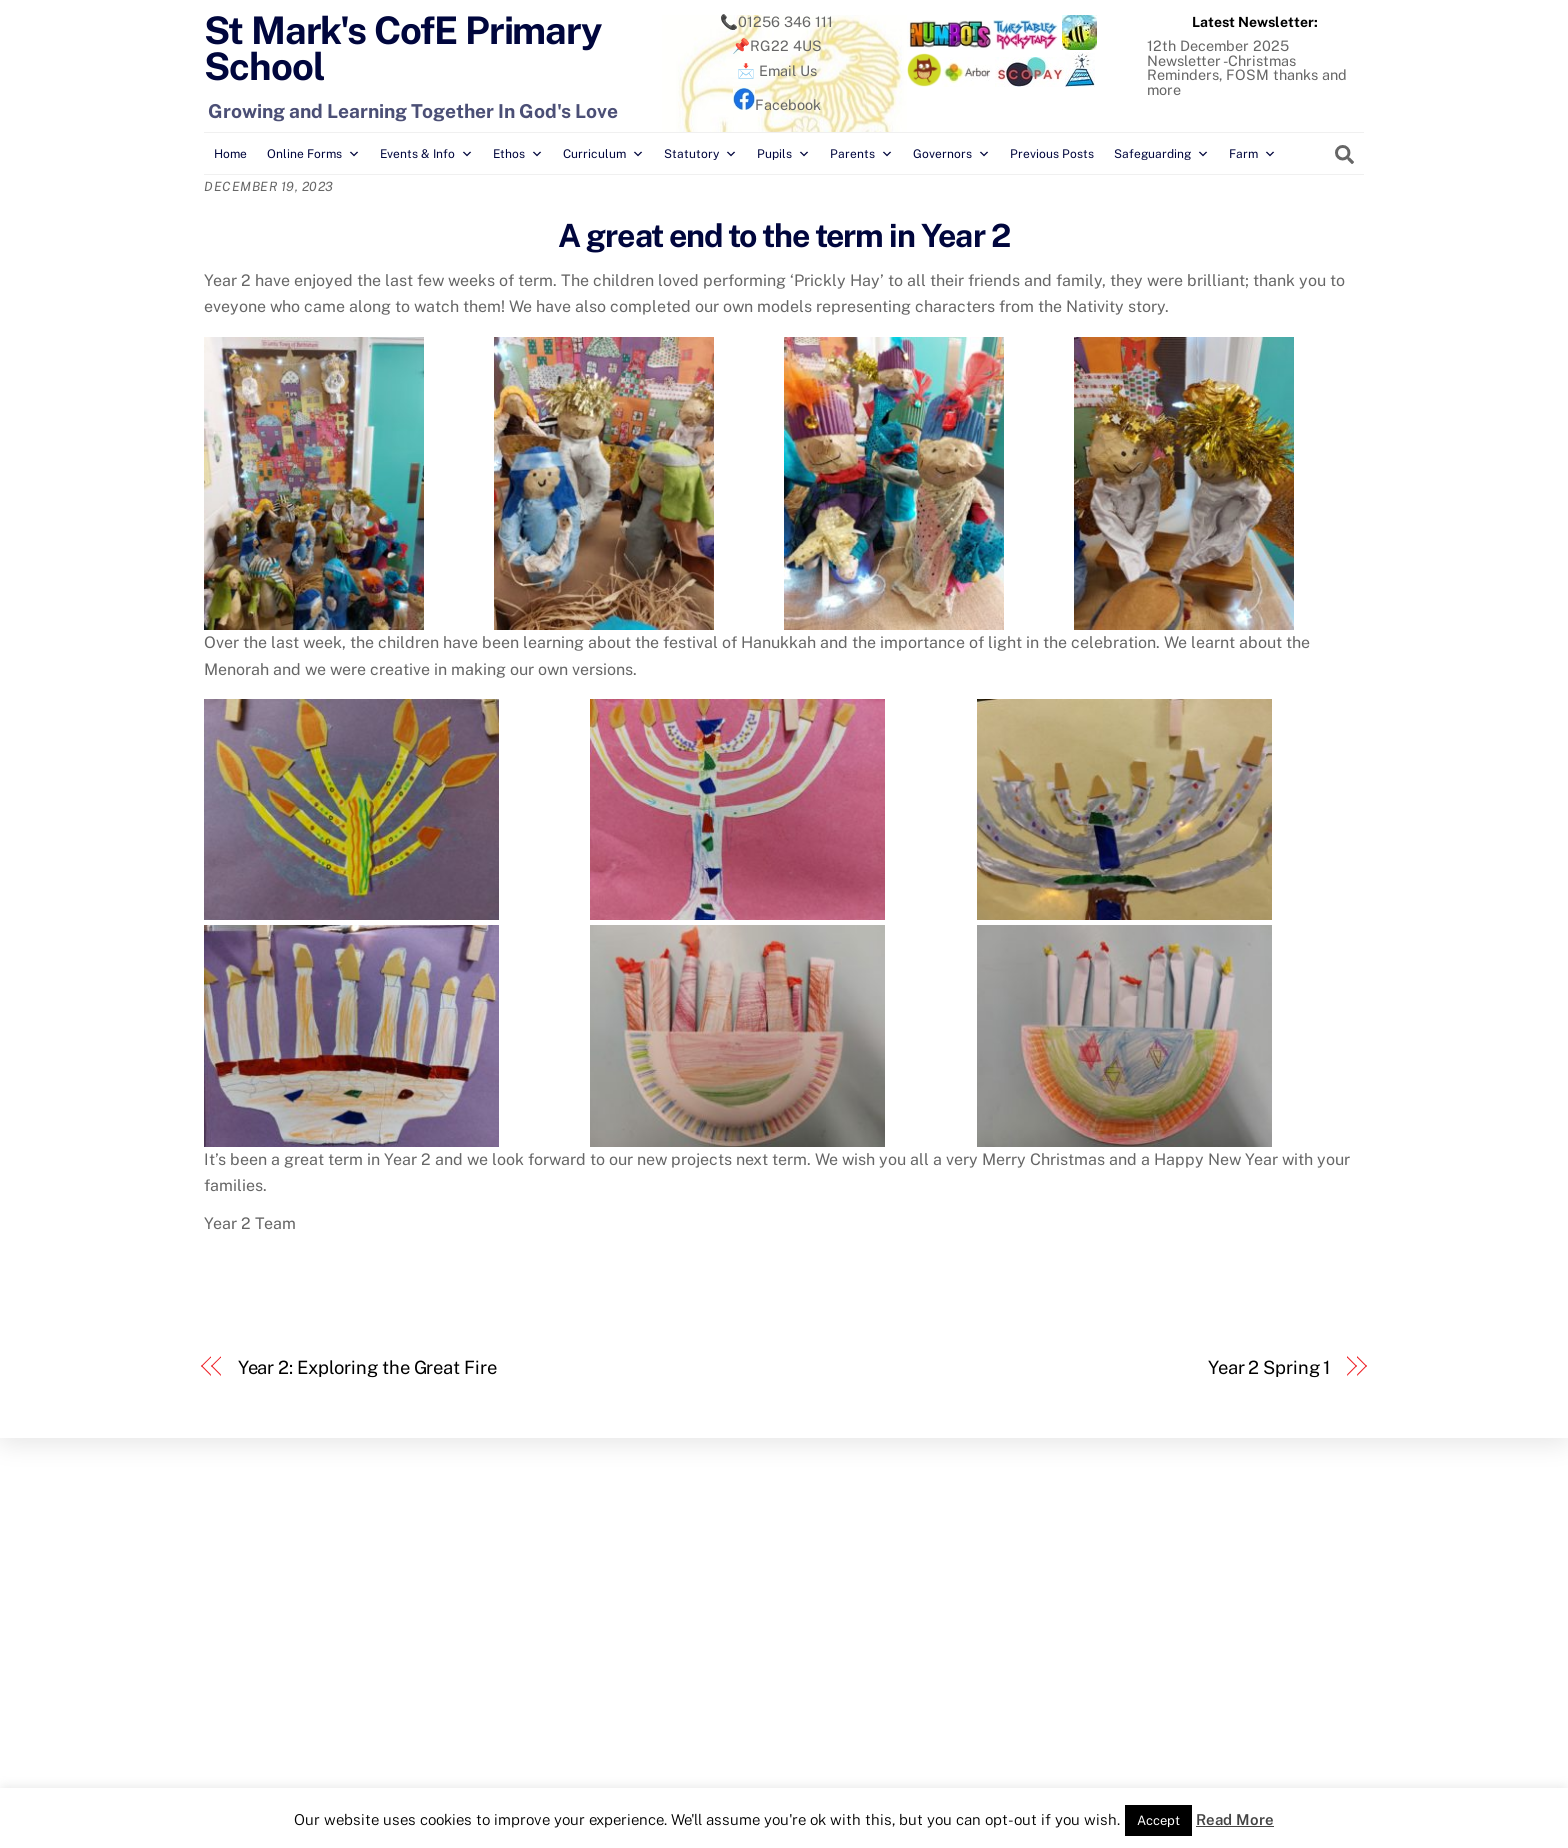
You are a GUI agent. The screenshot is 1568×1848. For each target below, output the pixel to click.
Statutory (700, 154)
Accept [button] (1158, 1820)
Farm (1252, 154)
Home (230, 154)
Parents (861, 154)
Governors (951, 154)
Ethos (518, 154)
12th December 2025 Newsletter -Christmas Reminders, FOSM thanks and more (1247, 67)
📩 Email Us (777, 70)
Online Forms (313, 154)
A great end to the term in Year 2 (783, 235)
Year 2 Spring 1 (1269, 1367)
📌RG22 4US (777, 45)
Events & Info (426, 154)
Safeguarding (1161, 154)
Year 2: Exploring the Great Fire (367, 1367)
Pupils (783, 154)
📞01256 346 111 (776, 21)
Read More (1235, 1819)
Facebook (777, 104)
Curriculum (603, 154)
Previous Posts (1052, 154)
